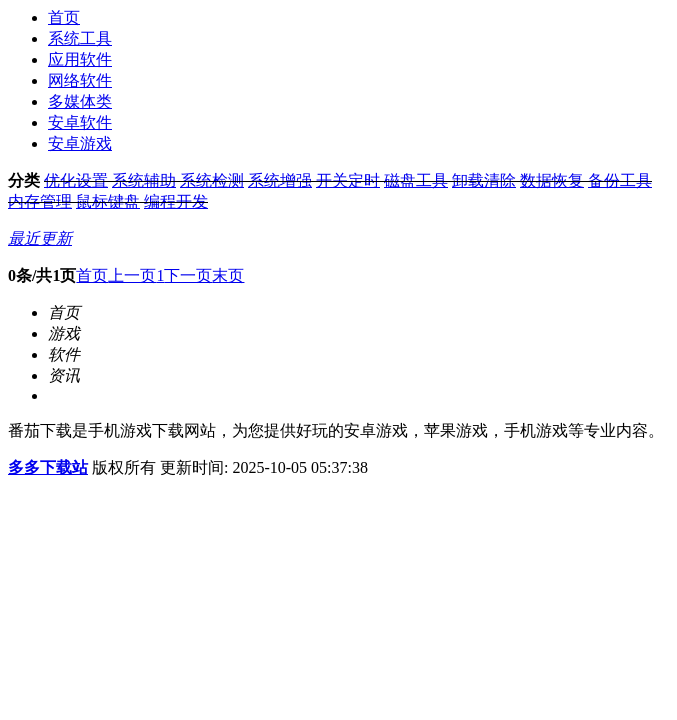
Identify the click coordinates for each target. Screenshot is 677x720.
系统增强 (280, 180)
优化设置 (76, 180)
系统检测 (212, 180)
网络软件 (80, 80)
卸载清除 (484, 180)
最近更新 (40, 238)
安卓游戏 (80, 143)
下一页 (188, 275)
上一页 (132, 275)
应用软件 (80, 59)
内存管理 (40, 201)
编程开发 (176, 201)
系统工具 (80, 38)
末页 (228, 275)
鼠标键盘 (108, 201)
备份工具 (620, 180)
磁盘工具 (416, 180)
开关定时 (348, 180)
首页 (64, 17)
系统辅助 (144, 180)
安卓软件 (80, 122)
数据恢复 (552, 180)
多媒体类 (80, 101)
